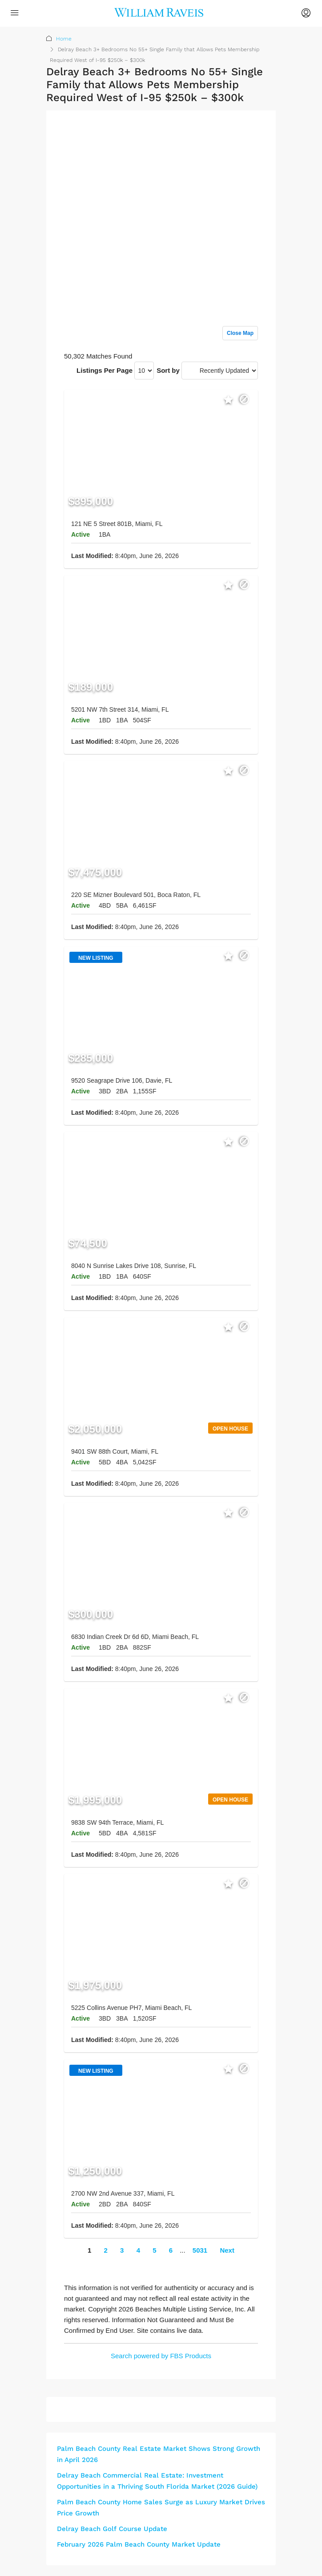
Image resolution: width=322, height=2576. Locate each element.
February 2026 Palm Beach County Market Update (139, 2544)
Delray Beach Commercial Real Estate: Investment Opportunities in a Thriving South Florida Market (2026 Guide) (157, 2480)
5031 (200, 2250)
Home (64, 39)
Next (227, 2250)
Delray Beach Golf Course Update (112, 2529)
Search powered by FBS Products (161, 2356)
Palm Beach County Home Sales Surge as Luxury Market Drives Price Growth (161, 2507)
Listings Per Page (104, 370)
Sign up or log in (233, 135)
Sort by (168, 370)
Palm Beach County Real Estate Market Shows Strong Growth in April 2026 (158, 2454)
